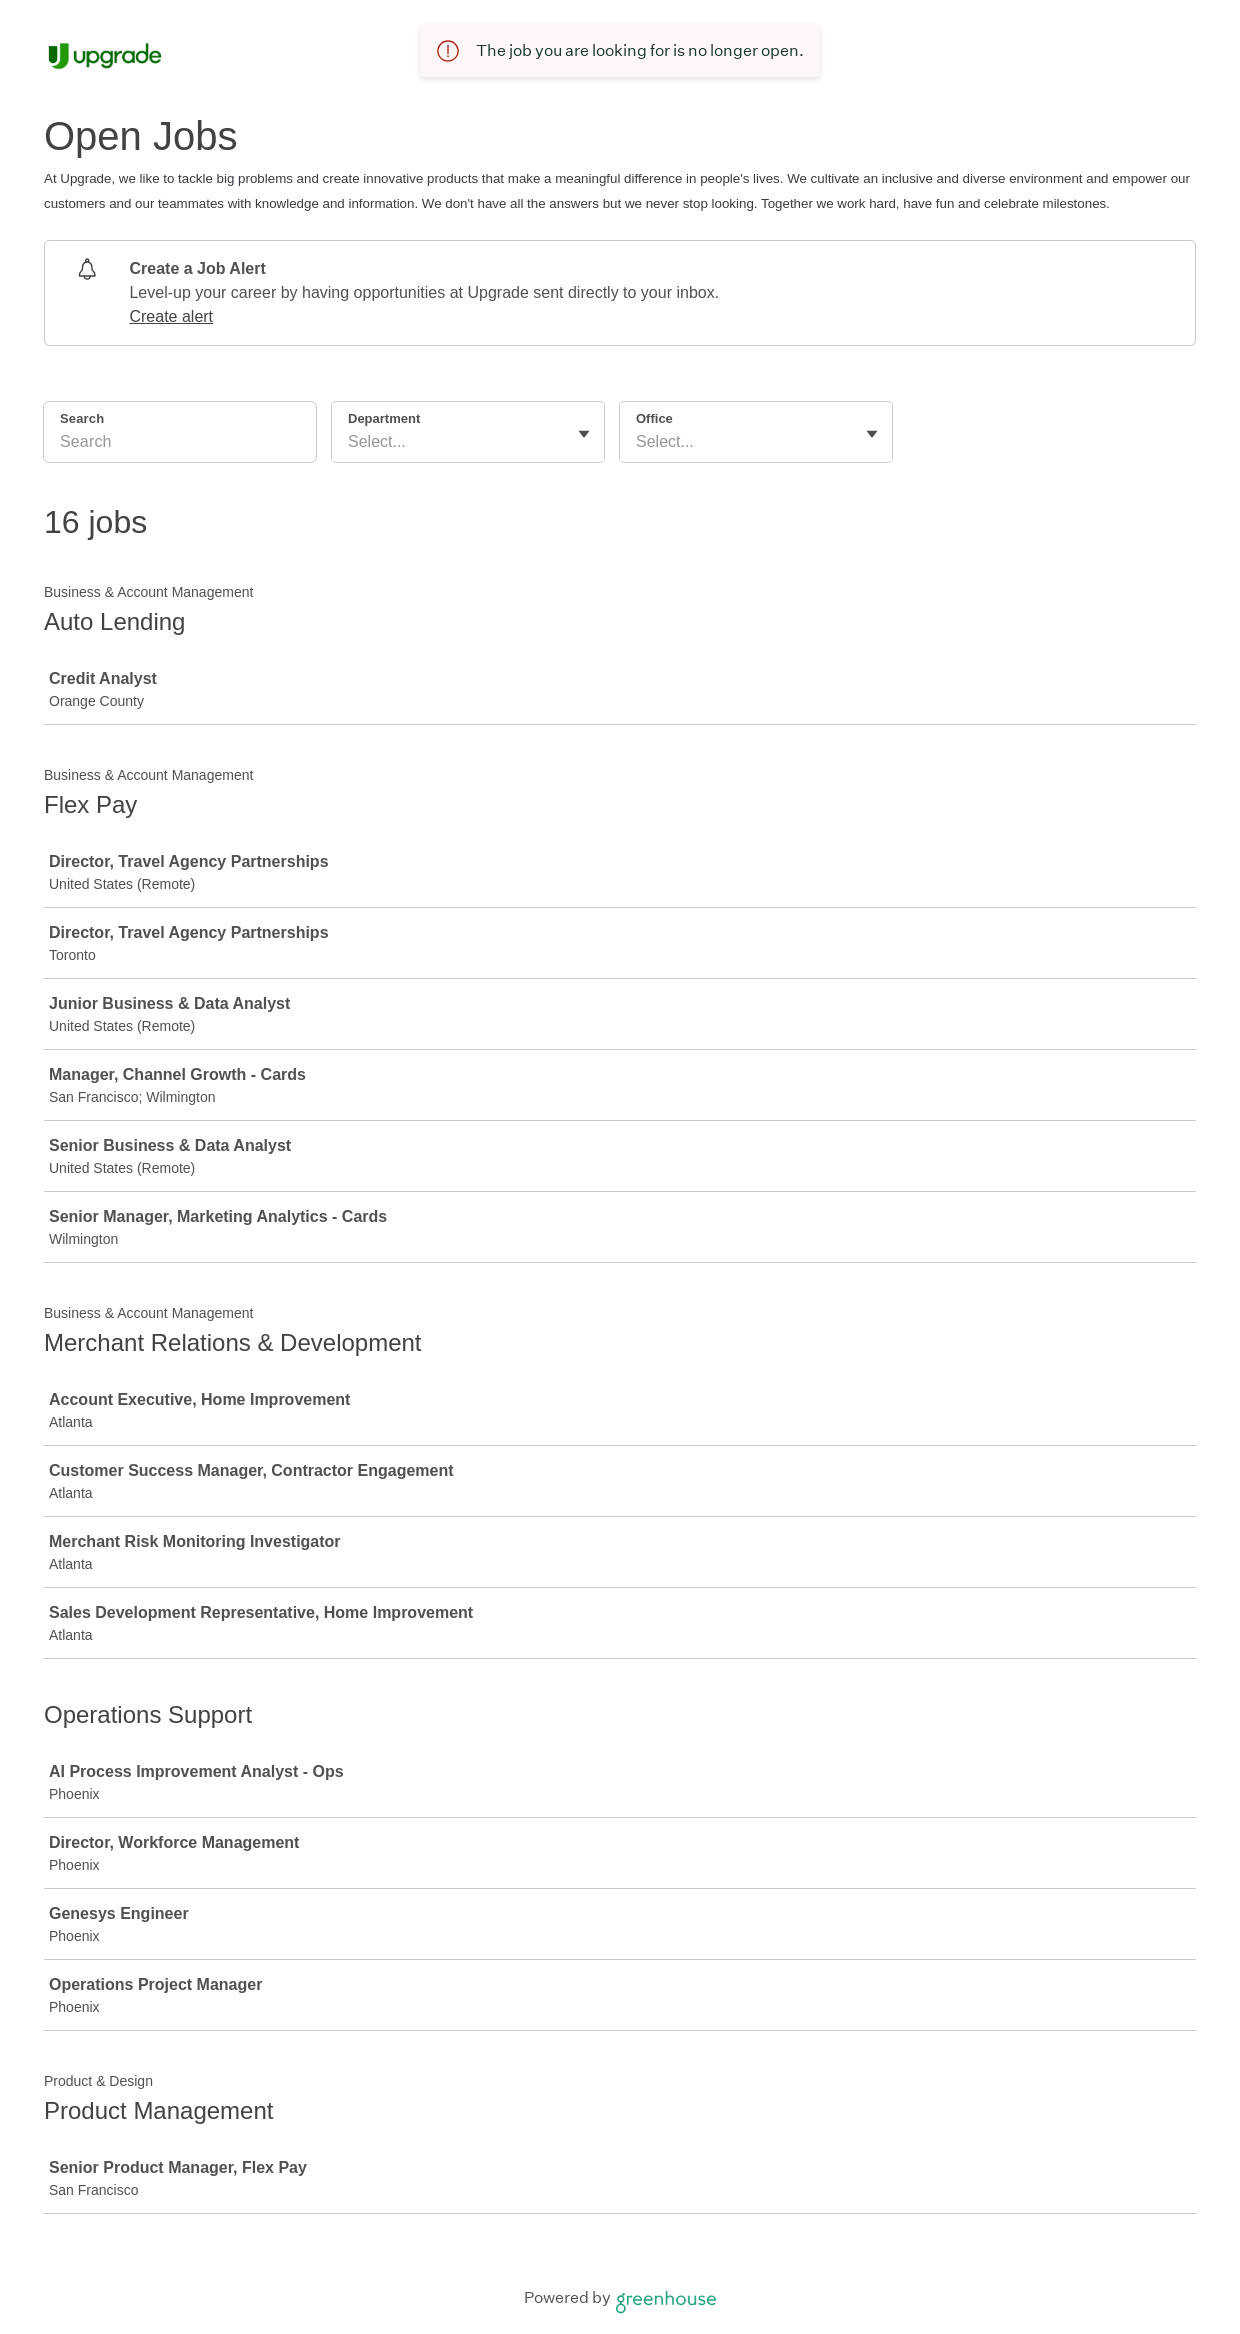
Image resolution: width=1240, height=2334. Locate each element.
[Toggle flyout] (584, 434)
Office (654, 418)
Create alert (171, 316)
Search (82, 418)
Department (384, 418)
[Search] (180, 445)
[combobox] (350, 442)
